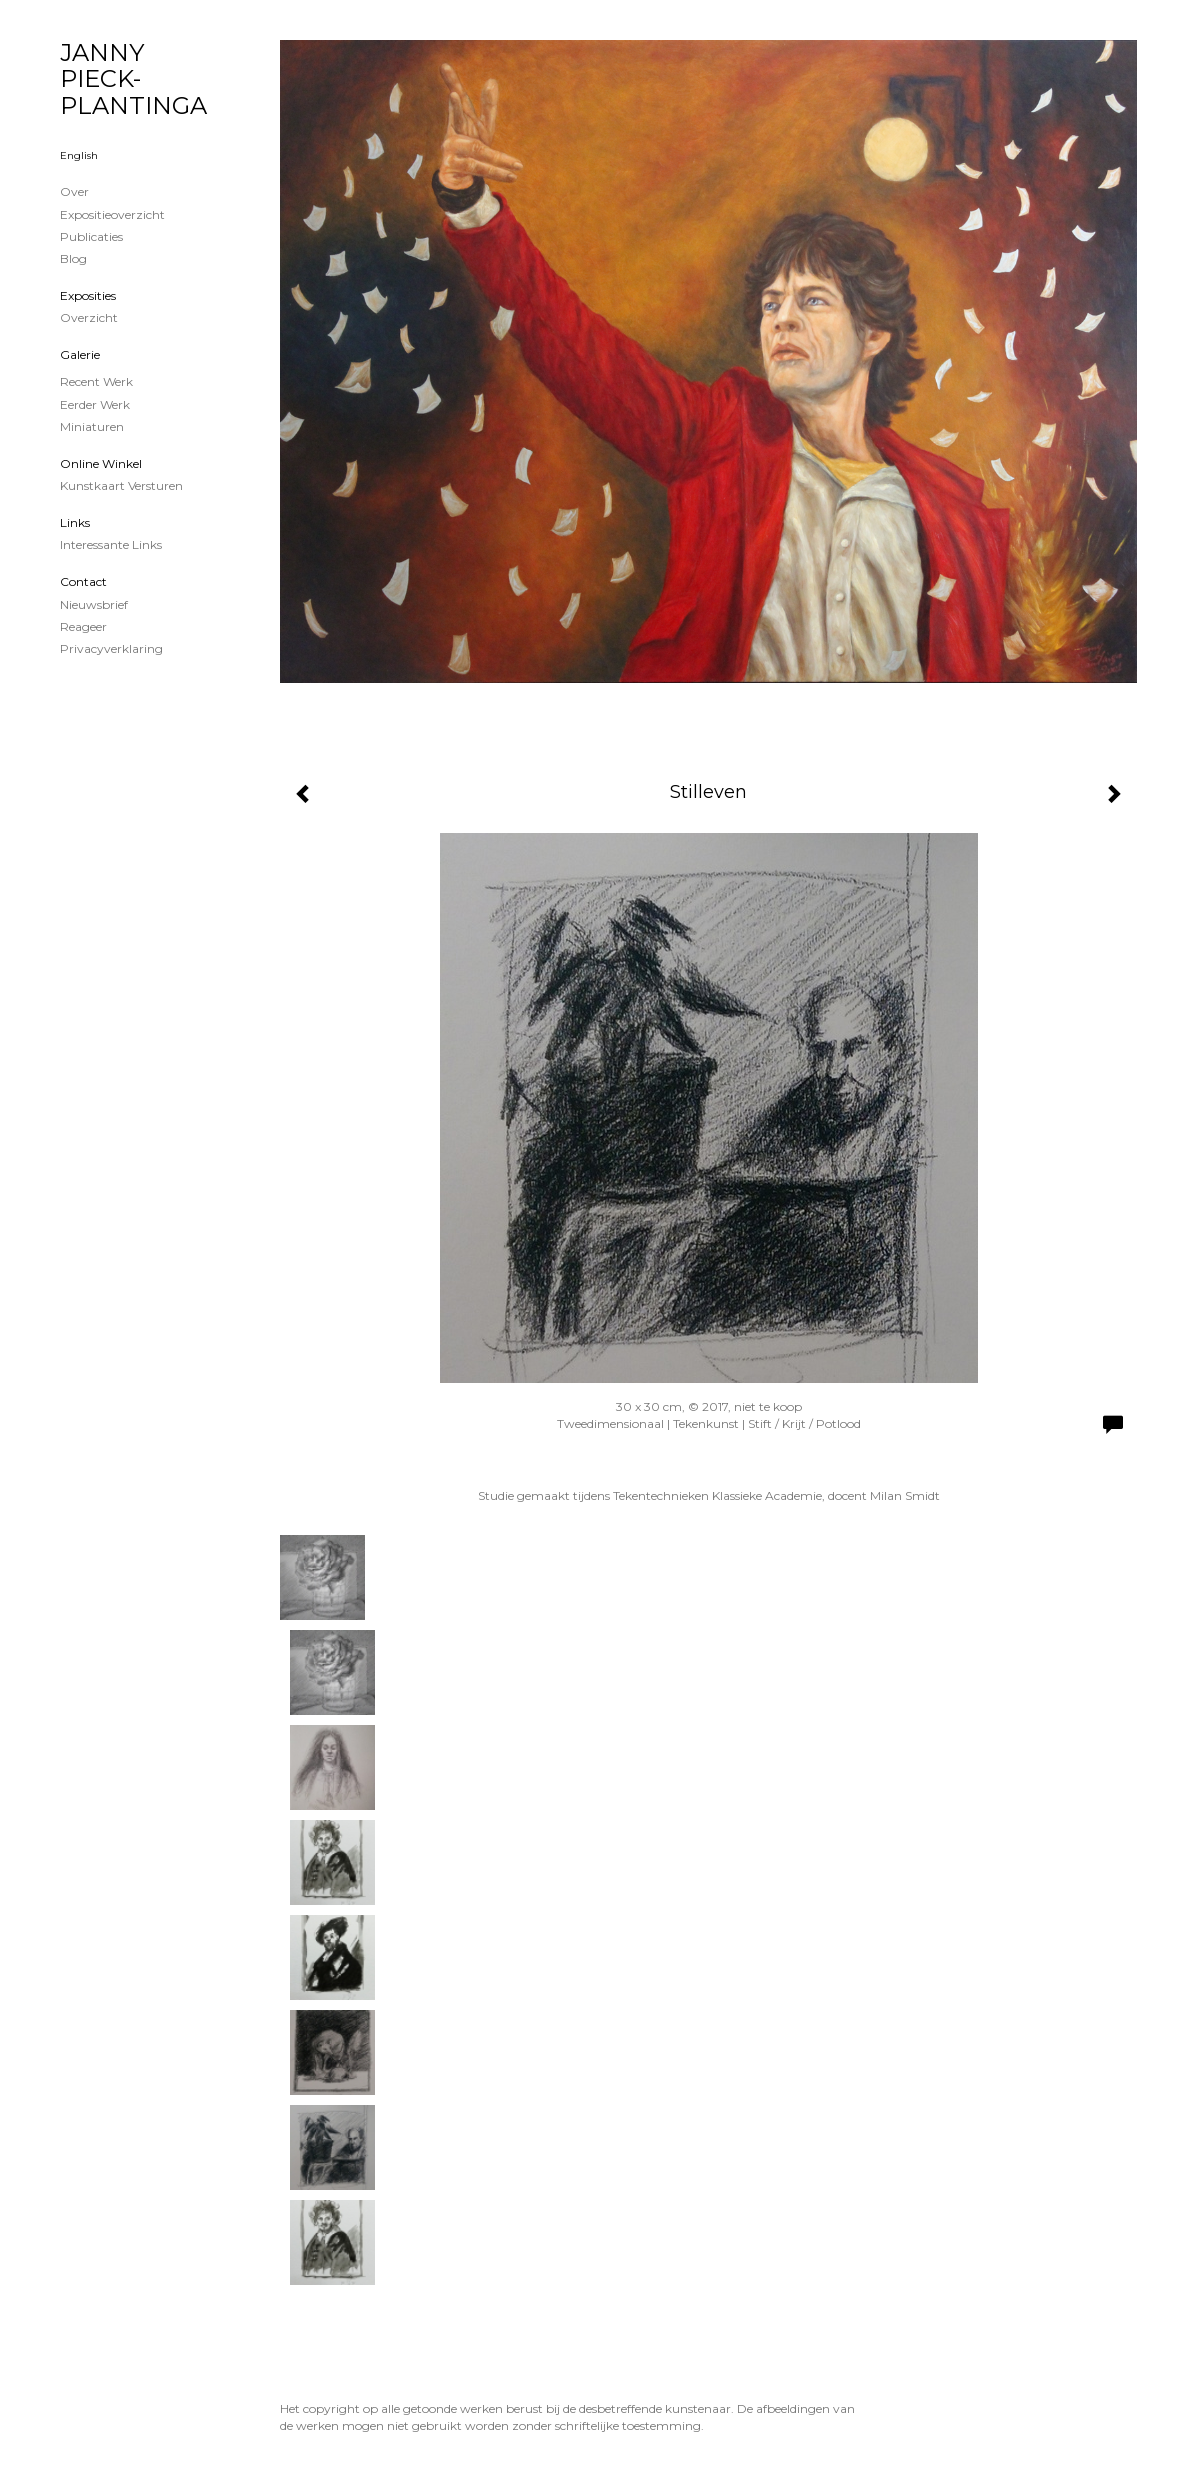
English (79, 155)
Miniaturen (92, 426)
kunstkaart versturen (121, 485)
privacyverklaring (111, 648)
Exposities (88, 295)
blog (73, 258)
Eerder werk (95, 404)
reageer (83, 626)
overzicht (89, 317)
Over (74, 191)
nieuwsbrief (94, 604)
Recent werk (96, 381)
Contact (83, 581)
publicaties (91, 236)
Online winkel (101, 463)
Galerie (80, 354)
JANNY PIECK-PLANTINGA (133, 79)
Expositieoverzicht (112, 214)
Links (75, 522)
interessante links (111, 544)
